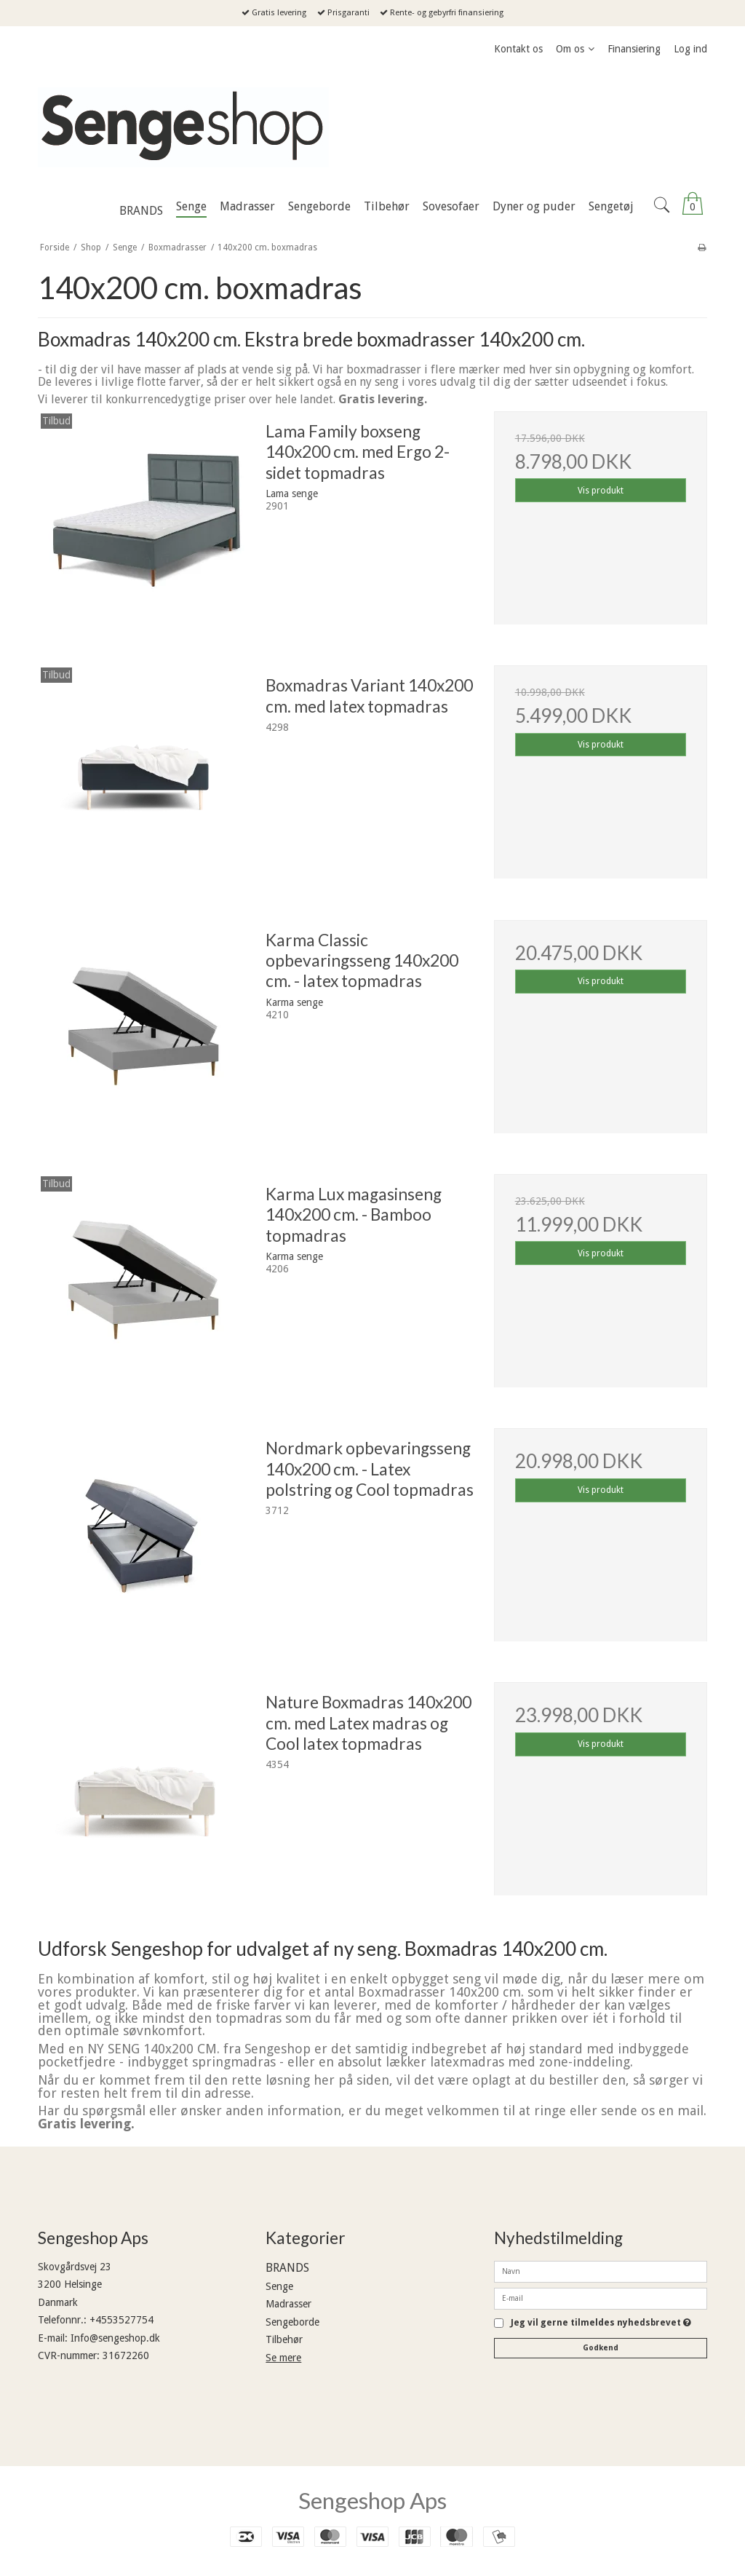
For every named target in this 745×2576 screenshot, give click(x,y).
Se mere (283, 2357)
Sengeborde (292, 2322)
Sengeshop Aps (372, 2500)
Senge (279, 2286)
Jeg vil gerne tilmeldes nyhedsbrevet (601, 2323)
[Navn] (600, 2271)
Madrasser (288, 2304)
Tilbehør (284, 2339)
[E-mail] (600, 2298)
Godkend (600, 2348)
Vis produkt (601, 491)
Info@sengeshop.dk (115, 2338)
